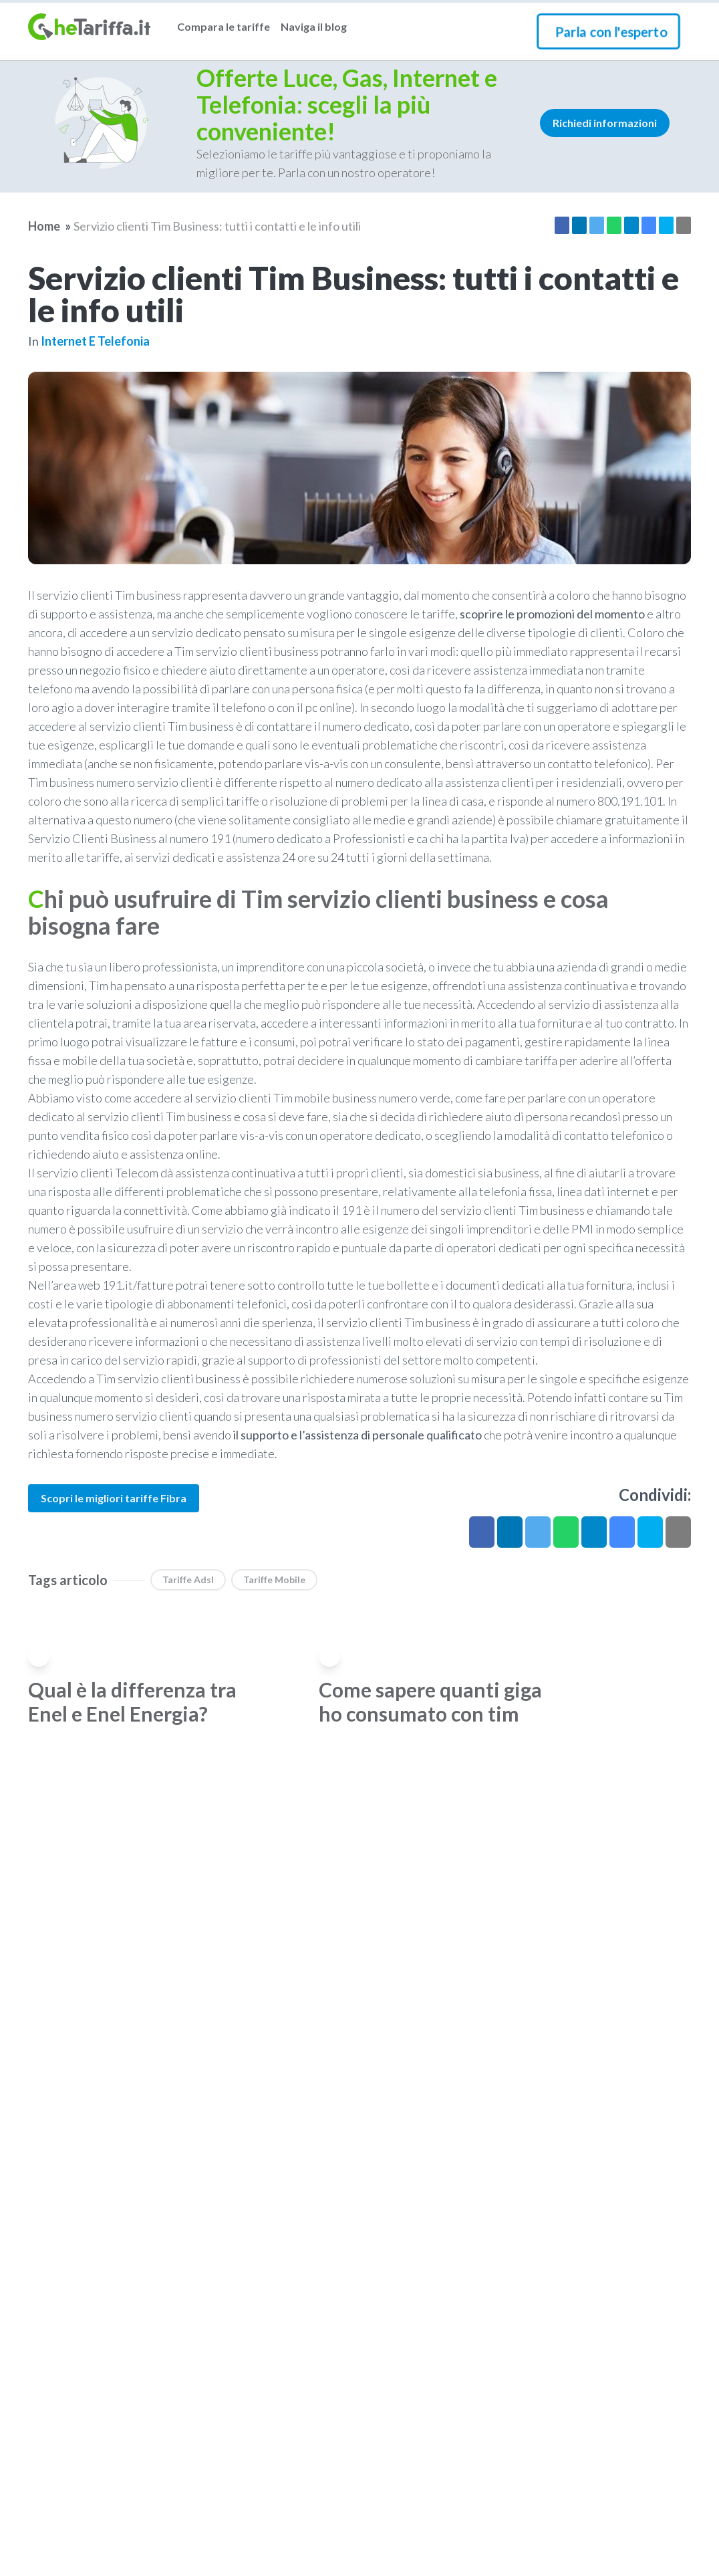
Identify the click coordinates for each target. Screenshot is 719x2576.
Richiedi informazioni (605, 122)
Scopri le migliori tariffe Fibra (113, 1498)
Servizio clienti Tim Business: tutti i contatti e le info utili (217, 226)
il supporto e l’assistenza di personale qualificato (357, 1434)
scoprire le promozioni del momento (552, 613)
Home (44, 226)
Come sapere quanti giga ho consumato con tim (430, 1701)
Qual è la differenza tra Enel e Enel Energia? (132, 1701)
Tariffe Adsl (188, 1579)
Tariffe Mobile (274, 1579)
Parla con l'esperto (611, 31)
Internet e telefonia (95, 341)
